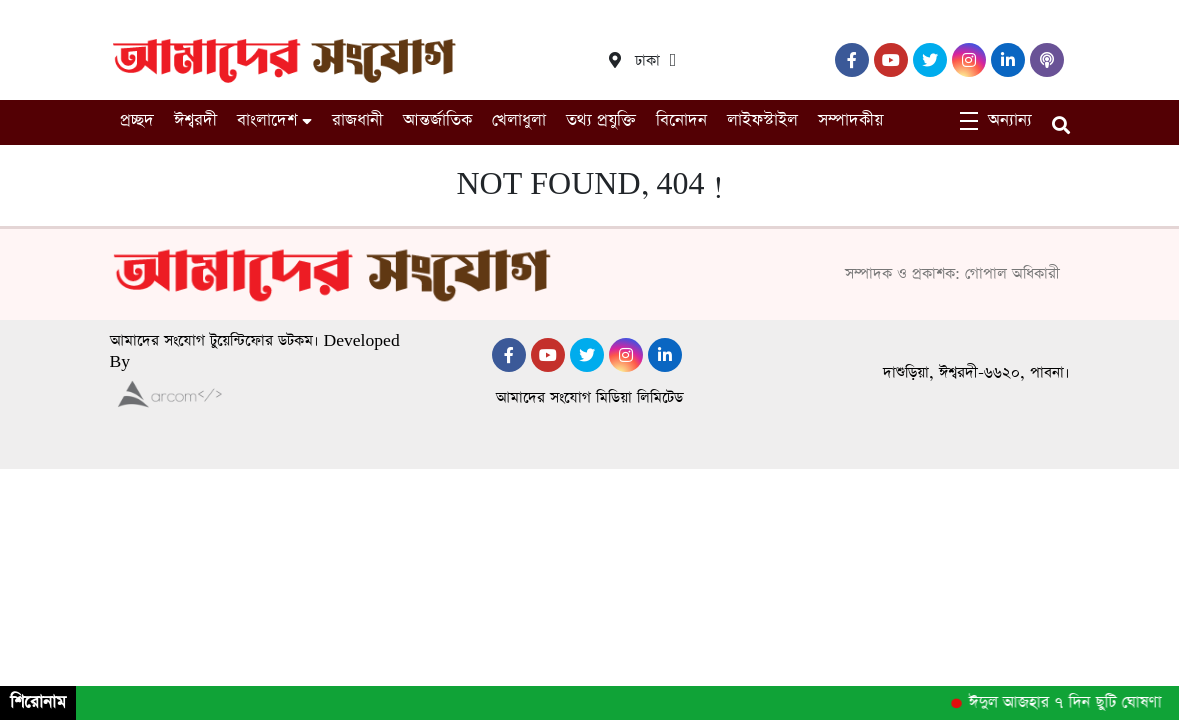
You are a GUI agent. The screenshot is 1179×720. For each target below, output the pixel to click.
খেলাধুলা (519, 120)
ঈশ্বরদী (195, 120)
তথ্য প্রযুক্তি (601, 120)
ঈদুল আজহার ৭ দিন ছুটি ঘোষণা (1069, 703)
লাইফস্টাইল (762, 120)
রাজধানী (357, 120)
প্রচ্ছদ (137, 120)
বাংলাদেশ (267, 120)
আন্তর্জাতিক (437, 120)
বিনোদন (681, 120)
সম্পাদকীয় (850, 120)
